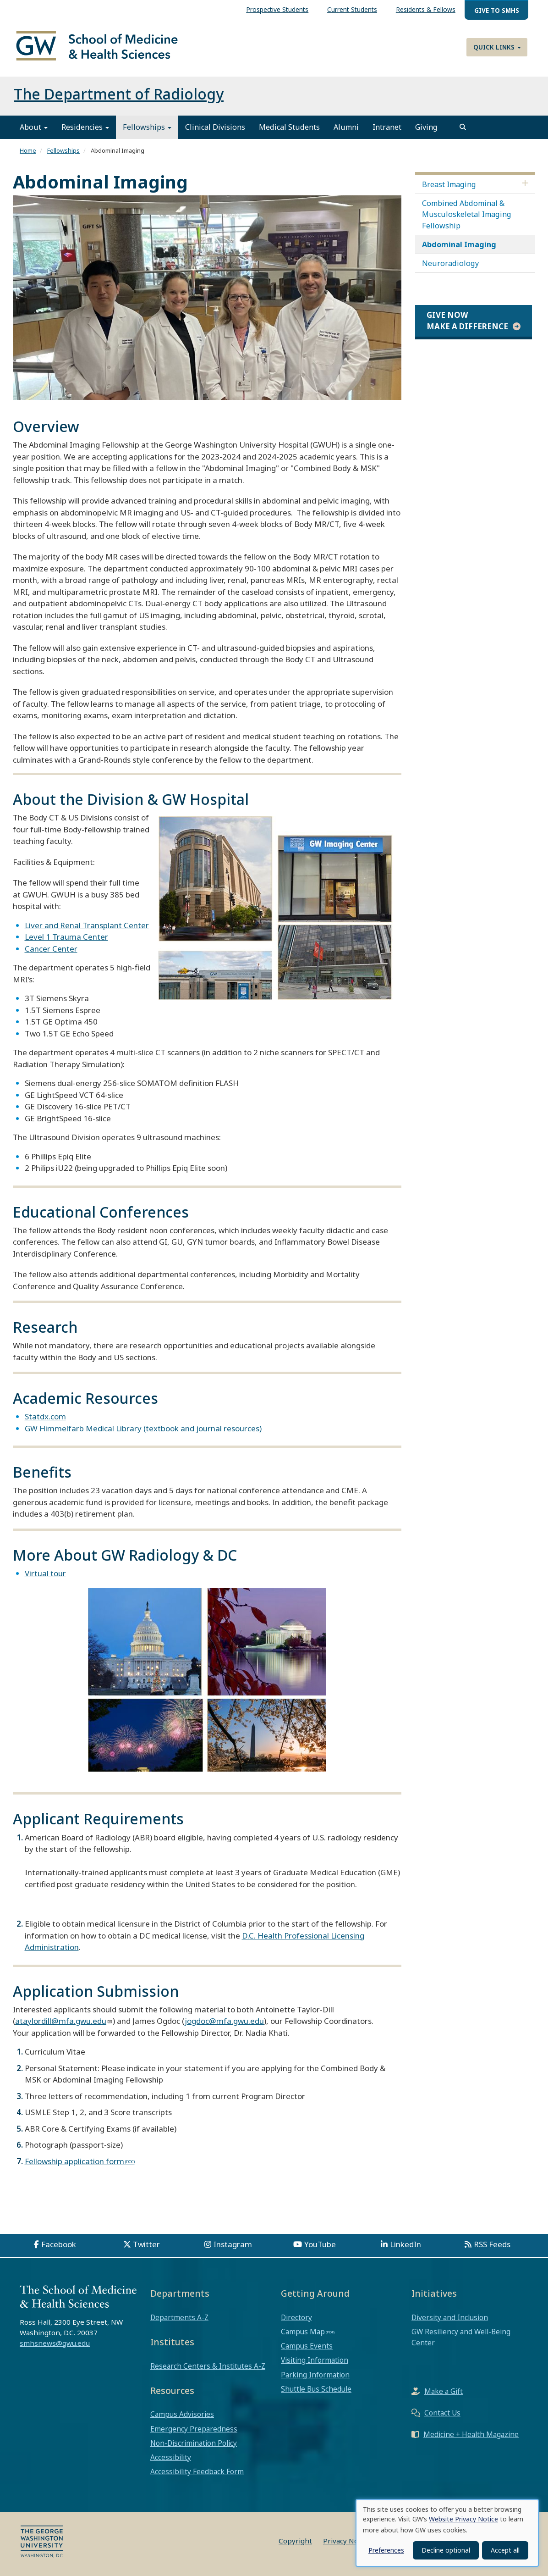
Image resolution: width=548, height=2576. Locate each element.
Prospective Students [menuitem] (277, 9)
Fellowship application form (74, 2161)
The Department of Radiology (119, 94)
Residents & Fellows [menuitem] (425, 9)
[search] (462, 127)
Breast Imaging (449, 184)
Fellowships (147, 127)
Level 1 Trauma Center (66, 936)
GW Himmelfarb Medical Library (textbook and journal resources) (143, 1428)
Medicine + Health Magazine (471, 2434)
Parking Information (315, 2374)
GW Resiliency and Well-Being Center (460, 2337)
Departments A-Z (179, 2317)
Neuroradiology (450, 263)
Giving (426, 127)
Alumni (346, 127)
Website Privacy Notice (463, 2519)
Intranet (387, 127)
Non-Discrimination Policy (193, 2443)
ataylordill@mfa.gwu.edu (60, 2021)
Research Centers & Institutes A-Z (207, 2366)
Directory (296, 2317)
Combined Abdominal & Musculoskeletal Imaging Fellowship (466, 214)
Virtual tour (45, 1573)
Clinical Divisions (215, 127)
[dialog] (447, 2533)
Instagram (233, 2244)
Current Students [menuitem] (352, 9)
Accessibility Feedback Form (197, 2471)
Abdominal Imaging (459, 244)
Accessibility (170, 2457)
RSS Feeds (492, 2244)
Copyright (295, 2540)
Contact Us (442, 2413)
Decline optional (446, 2550)
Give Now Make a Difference (467, 321)
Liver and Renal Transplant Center (87, 925)
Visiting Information (314, 2360)
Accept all (505, 2550)
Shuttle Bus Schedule (316, 2388)
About (34, 127)
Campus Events (307, 2345)
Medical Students (289, 127)
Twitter (146, 2244)
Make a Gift (443, 2391)
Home (28, 151)
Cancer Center (51, 948)
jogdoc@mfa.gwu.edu (224, 2021)
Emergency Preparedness (193, 2428)
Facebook (58, 2244)
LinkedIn (405, 2244)
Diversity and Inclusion (449, 2317)
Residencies (85, 127)
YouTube (320, 2244)
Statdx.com (45, 1417)
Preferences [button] (386, 2550)
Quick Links (497, 47)
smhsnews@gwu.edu (55, 2343)
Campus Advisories (182, 2414)
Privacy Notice (346, 2540)
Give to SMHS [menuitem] (496, 10)
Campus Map (303, 2331)
